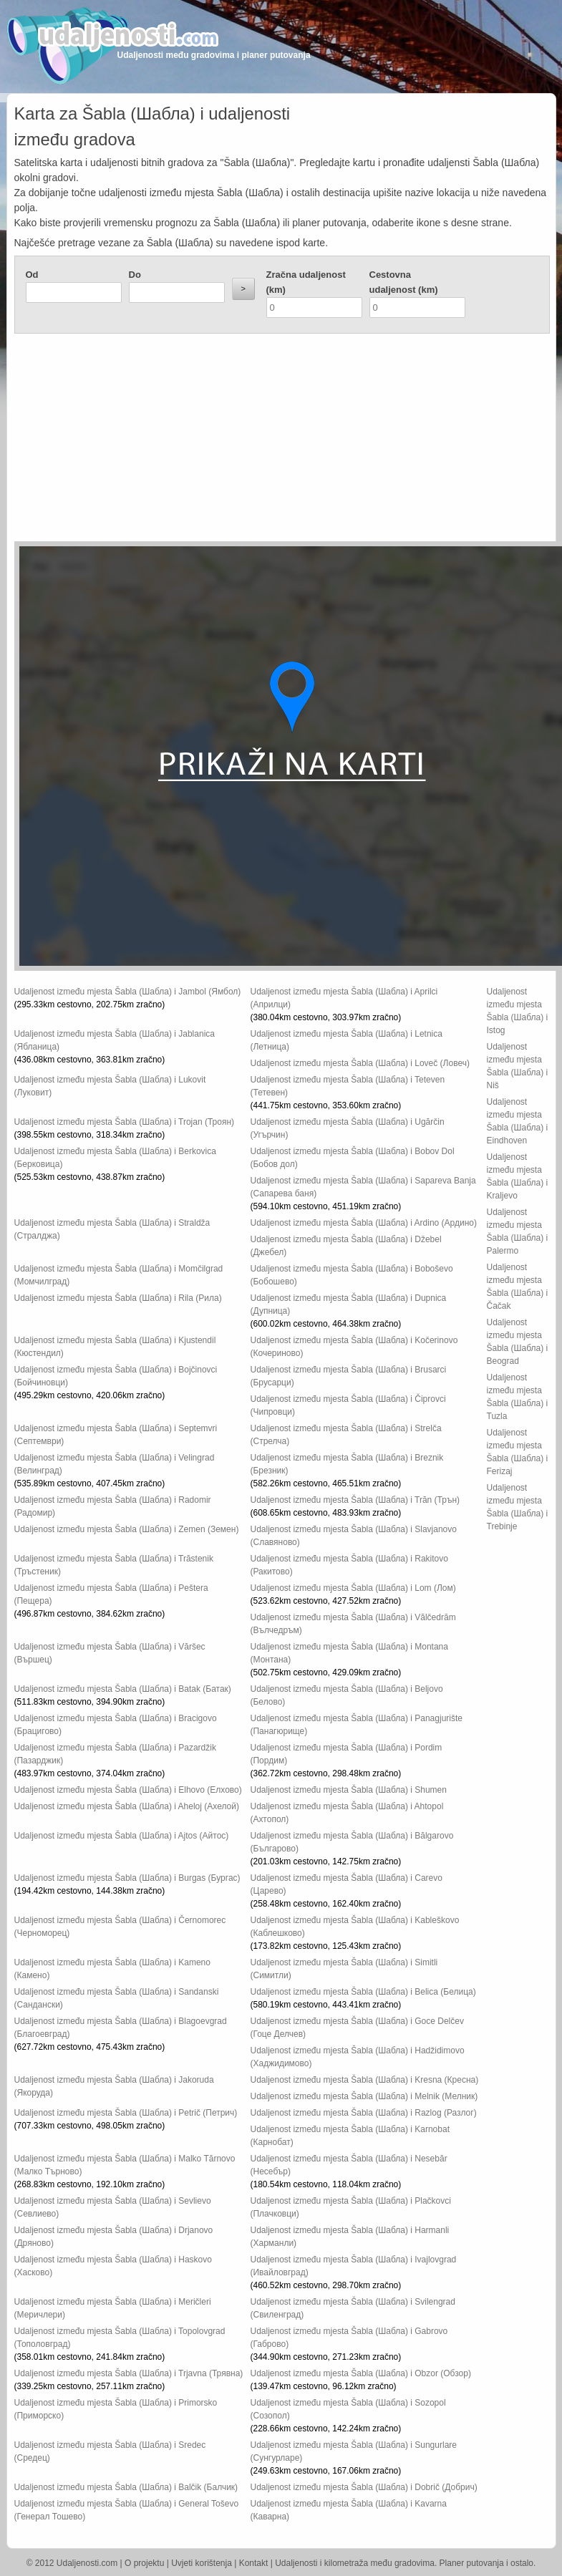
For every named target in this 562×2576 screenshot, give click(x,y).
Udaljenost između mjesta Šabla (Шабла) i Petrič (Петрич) (126, 2113)
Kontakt (253, 2563)
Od (32, 274)
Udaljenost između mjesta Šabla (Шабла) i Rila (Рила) (118, 1298)
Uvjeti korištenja (201, 2563)
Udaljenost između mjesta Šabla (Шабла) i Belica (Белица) (363, 1992)
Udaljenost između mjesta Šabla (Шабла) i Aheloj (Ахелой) (126, 1806)
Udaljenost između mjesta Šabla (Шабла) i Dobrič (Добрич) (364, 2487)
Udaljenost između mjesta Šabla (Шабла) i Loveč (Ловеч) (360, 1063)
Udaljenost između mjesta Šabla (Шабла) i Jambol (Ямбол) (127, 992)
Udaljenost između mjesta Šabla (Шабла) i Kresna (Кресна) (365, 2080)
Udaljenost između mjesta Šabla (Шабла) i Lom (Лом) (353, 1588)
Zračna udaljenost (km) (306, 282)
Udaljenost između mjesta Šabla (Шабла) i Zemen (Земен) (126, 1529)
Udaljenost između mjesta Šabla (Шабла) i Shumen (349, 1790)
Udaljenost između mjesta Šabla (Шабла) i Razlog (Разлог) (364, 2113)
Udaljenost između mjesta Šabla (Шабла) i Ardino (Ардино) (364, 1223)
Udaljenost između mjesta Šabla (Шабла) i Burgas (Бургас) (127, 1878)
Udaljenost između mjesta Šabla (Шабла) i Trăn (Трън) (355, 1500)
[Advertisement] (213, 441)
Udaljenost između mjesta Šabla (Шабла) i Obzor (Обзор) (361, 2373)
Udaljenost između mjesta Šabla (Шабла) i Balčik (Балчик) (126, 2487)
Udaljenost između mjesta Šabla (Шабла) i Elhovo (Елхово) (128, 1790)
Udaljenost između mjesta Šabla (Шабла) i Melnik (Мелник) (364, 2096)
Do (135, 274)
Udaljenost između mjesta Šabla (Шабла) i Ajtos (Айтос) (121, 1836)
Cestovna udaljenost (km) (403, 282)
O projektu (144, 2563)
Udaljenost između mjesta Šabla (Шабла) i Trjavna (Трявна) (128, 2373)
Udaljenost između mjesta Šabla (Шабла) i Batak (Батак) (122, 1689)
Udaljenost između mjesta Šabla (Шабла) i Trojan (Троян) (124, 1122)
